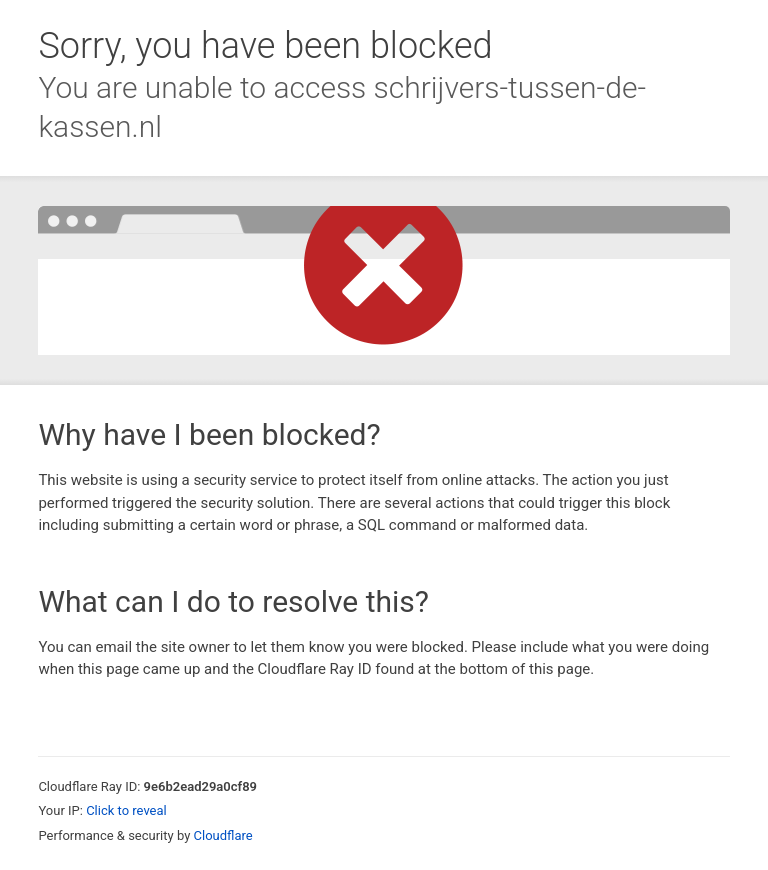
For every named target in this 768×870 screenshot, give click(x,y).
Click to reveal (126, 810)
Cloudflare (223, 835)
